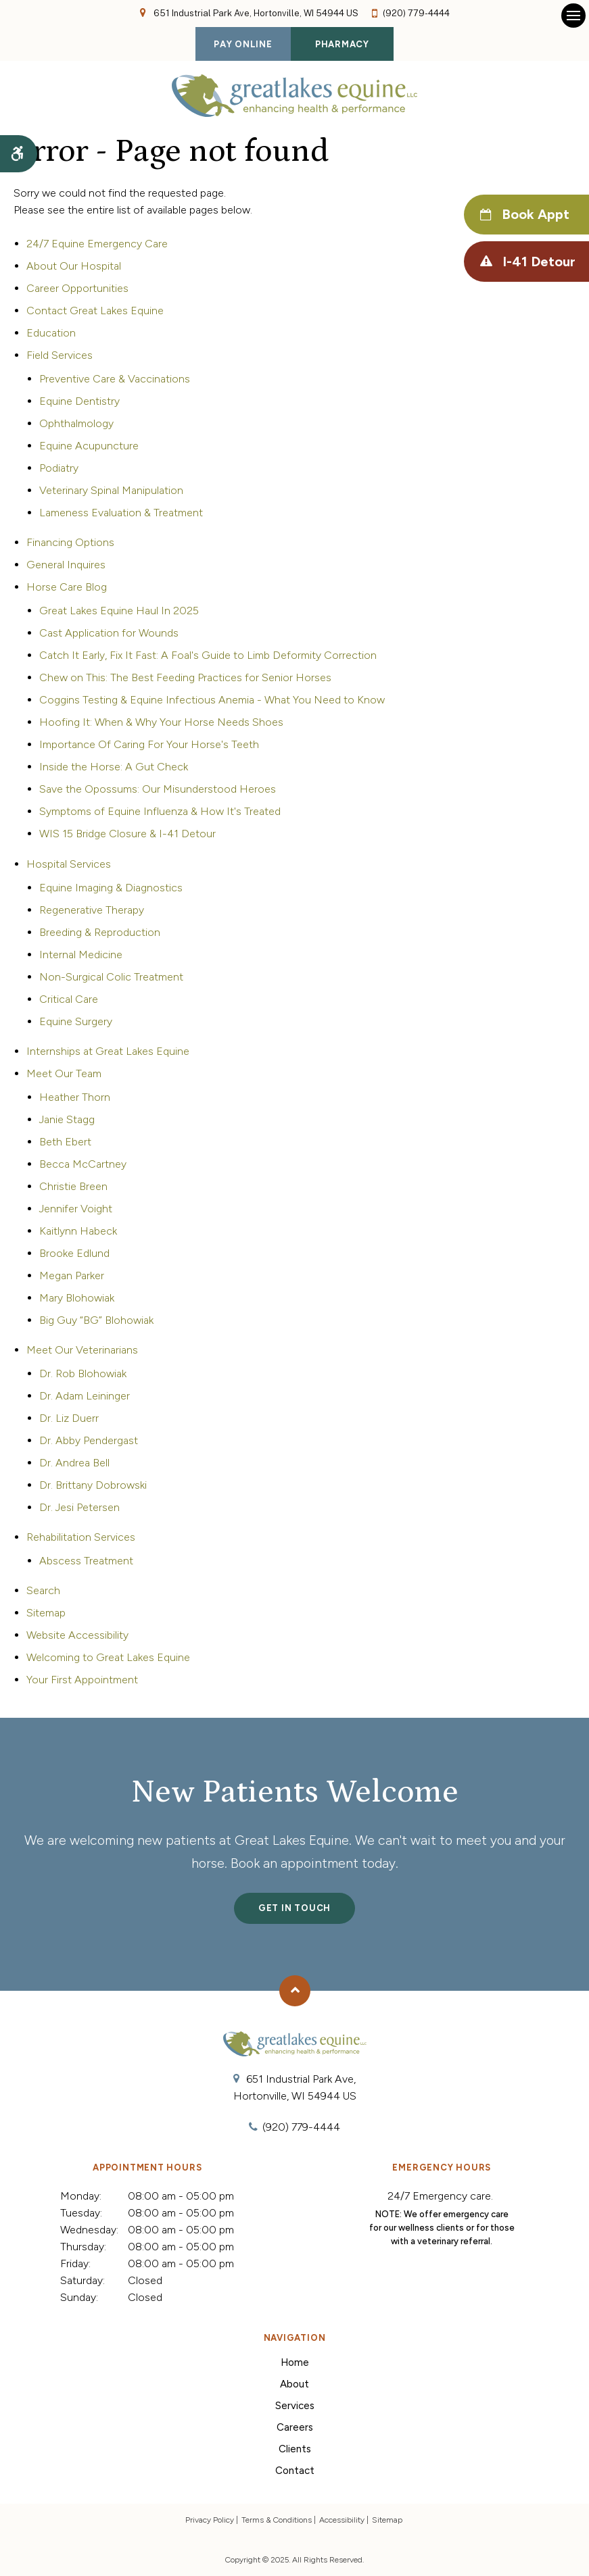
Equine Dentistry (79, 401)
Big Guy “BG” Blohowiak (96, 1320)
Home (295, 2362)
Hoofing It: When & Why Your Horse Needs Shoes (161, 722)
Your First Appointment (82, 1679)
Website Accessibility (77, 1635)
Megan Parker (71, 1275)
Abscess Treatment (86, 1560)
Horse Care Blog (66, 586)
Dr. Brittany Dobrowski (93, 1485)
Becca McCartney (82, 1164)
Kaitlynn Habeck (78, 1230)
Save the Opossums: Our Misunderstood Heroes (157, 789)
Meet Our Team (63, 1073)
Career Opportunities (77, 288)
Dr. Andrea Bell (74, 1462)
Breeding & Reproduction (99, 932)
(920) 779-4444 (416, 13)
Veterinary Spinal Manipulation (111, 490)
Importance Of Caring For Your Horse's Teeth (149, 744)
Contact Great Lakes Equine (95, 310)
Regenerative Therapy (91, 909)
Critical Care (68, 999)
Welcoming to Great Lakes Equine (108, 1657)
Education (51, 332)
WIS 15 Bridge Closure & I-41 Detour (127, 833)
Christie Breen (73, 1186)
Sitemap (46, 1612)
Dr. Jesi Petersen (79, 1507)
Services (294, 2406)
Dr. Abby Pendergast (88, 1440)
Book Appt (534, 214)
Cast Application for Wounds (109, 632)
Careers (295, 2427)
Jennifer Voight (75, 1208)
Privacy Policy (209, 2520)
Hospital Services (68, 864)
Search (43, 1590)
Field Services (59, 355)
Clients (295, 2449)
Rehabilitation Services (80, 1537)
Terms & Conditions (276, 2520)
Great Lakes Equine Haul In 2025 (119, 610)
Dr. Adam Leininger (84, 1395)
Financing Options (70, 542)
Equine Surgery (75, 1021)
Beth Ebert (65, 1141)
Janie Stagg (67, 1119)
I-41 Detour (537, 261)
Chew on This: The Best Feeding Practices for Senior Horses (185, 677)
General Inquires (65, 564)
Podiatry (58, 468)
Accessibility (341, 2520)
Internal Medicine (80, 954)
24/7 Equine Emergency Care (97, 243)
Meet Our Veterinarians (82, 1349)
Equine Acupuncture (89, 445)
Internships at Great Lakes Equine (107, 1051)
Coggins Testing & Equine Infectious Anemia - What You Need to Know (212, 699)
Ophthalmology (76, 423)
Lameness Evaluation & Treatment (121, 512)
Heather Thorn (74, 1097)
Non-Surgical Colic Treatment (111, 976)
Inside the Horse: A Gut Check (113, 766)
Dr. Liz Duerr (69, 1418)
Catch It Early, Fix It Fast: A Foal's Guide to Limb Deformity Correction (208, 655)
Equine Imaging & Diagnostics (111, 887)
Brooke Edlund (74, 1253)
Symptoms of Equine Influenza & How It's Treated (160, 811)
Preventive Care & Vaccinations (114, 378)
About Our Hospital (73, 265)
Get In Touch (294, 1908)
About (294, 2384)
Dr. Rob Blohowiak (82, 1373)
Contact (294, 2470)
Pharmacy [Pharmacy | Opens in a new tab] (342, 44)
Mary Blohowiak (76, 1297)
